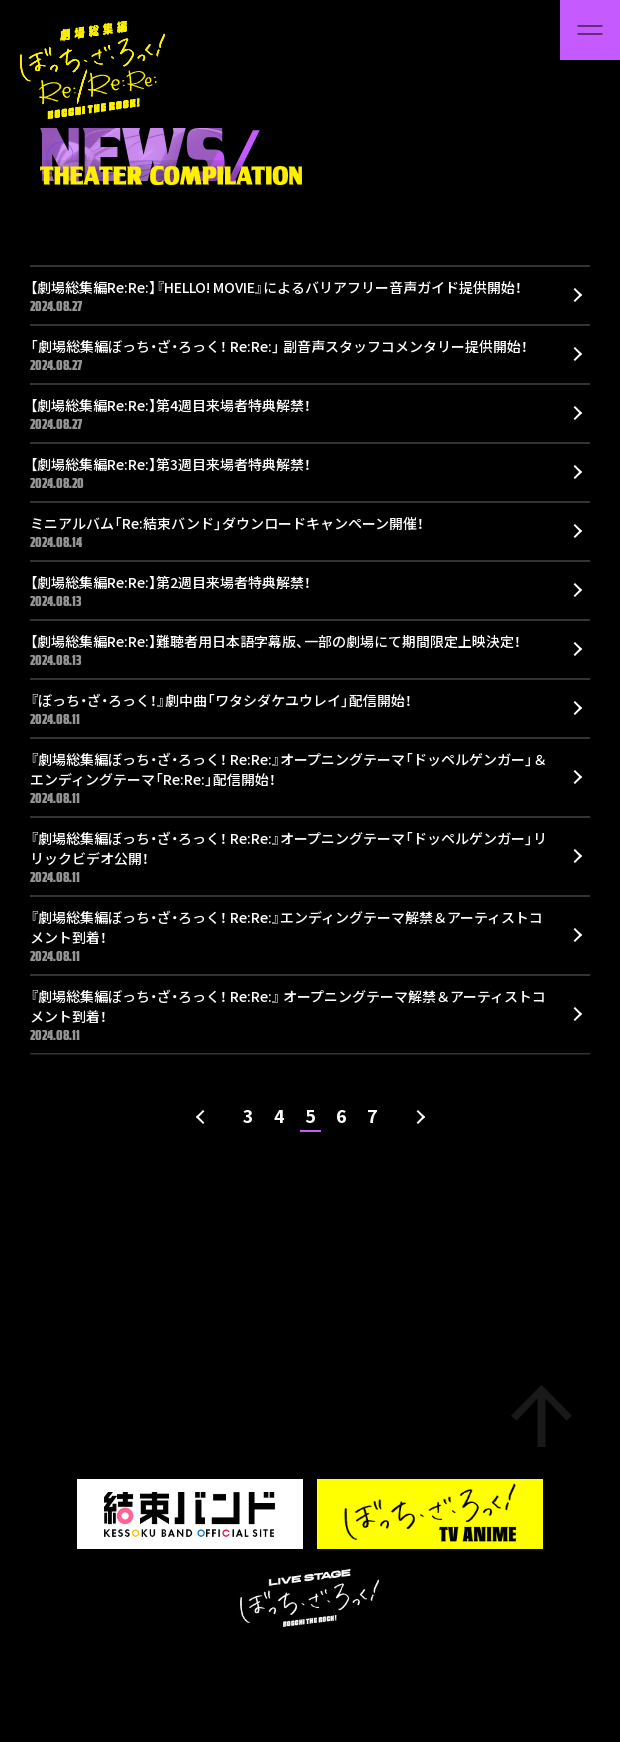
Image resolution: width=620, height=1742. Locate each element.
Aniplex (335, 1667)
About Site (158, 1667)
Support (82, 1667)
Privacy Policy (252, 1667)
